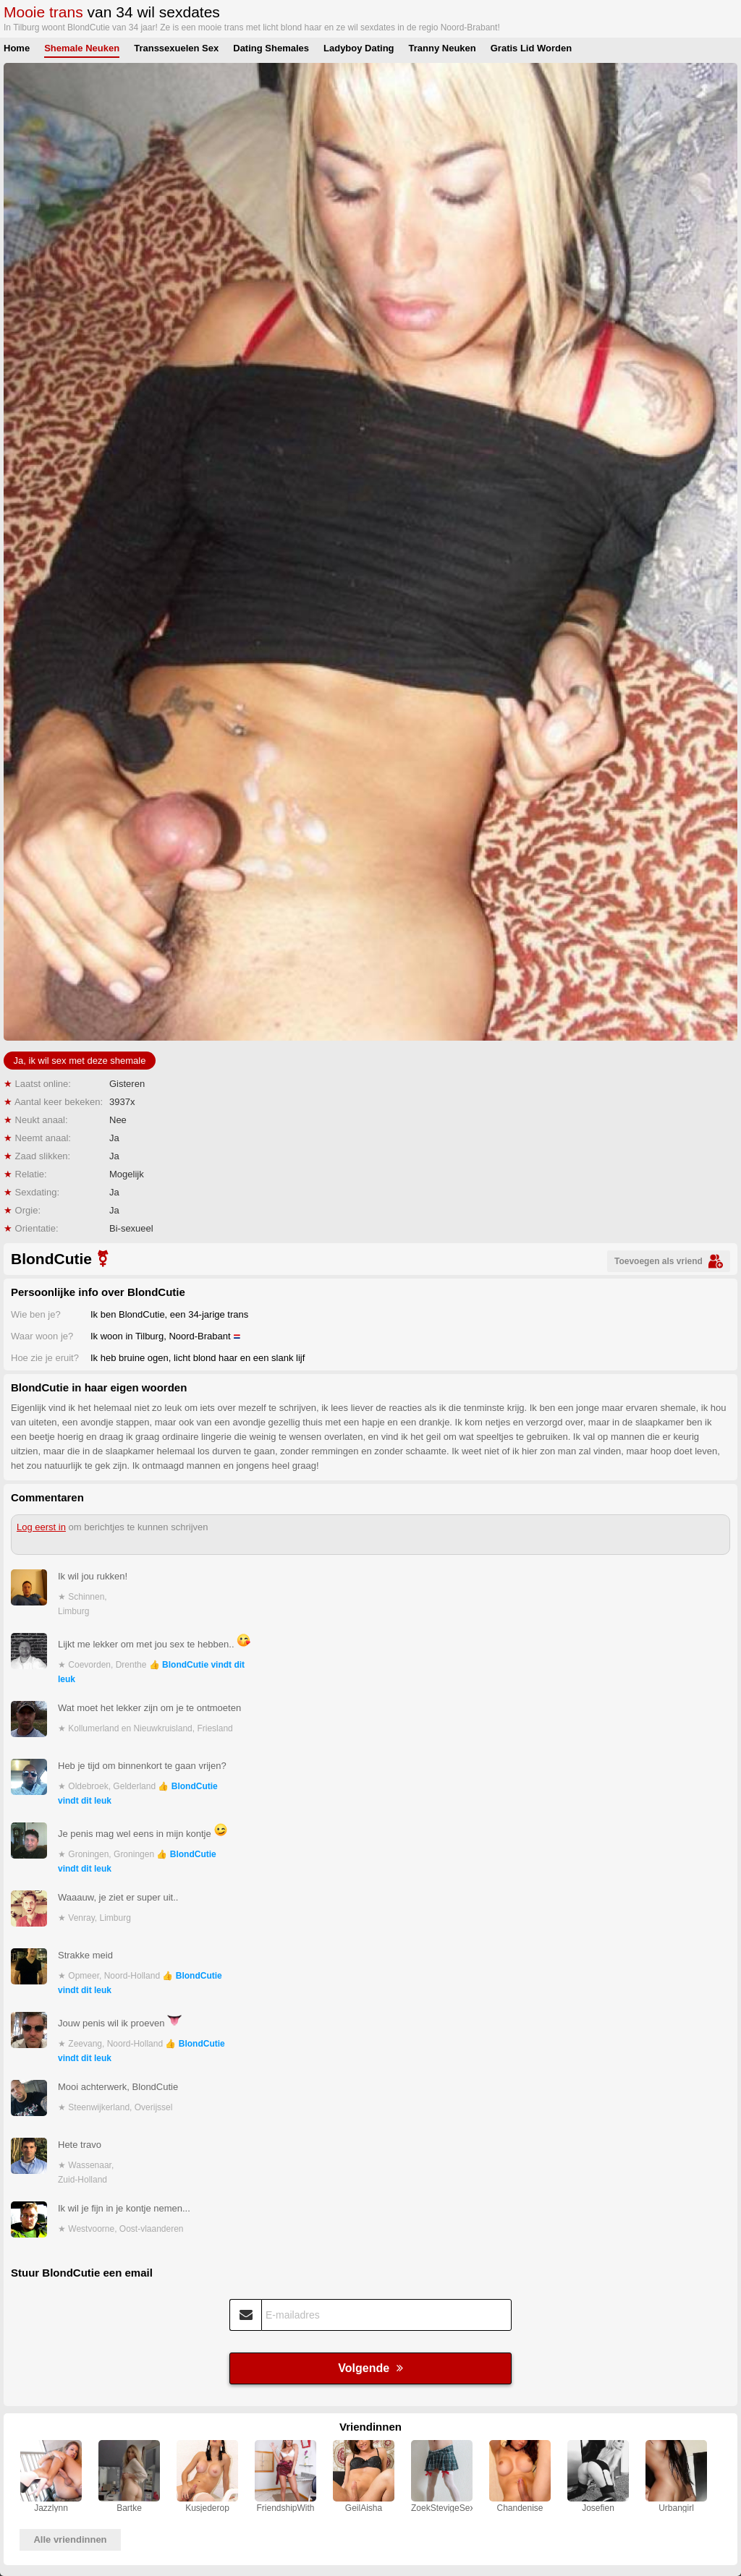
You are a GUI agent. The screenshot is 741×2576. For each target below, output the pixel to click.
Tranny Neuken (442, 48)
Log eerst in (41, 1527)
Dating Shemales (271, 48)
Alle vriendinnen (69, 2539)
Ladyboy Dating (358, 48)
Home (17, 48)
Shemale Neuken (81, 48)
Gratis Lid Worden (531, 48)
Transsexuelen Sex (176, 48)
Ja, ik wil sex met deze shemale (80, 1060)
